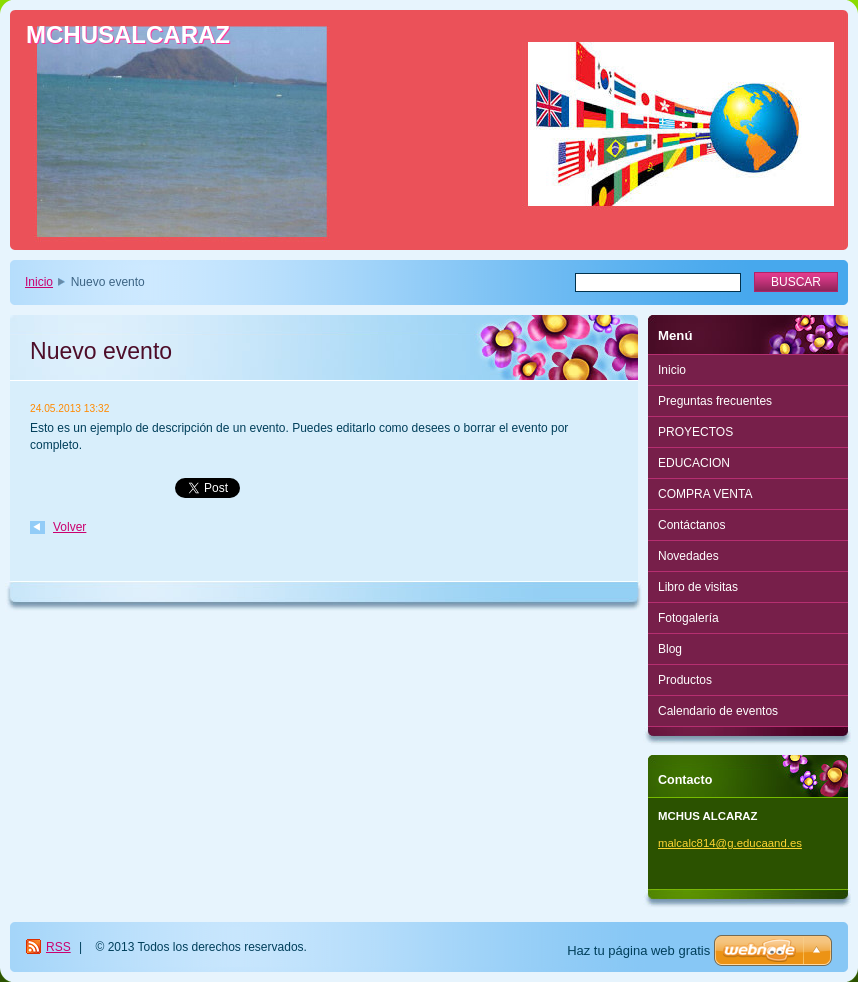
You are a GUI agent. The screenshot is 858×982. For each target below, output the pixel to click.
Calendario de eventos (718, 711)
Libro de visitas (698, 587)
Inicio (39, 282)
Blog (670, 649)
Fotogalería (688, 618)
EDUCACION (694, 463)
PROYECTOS (695, 432)
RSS (58, 947)
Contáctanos (691, 525)
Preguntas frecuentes (715, 401)
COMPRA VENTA (705, 494)
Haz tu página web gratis (638, 950)
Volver (69, 527)
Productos (685, 680)
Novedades (688, 556)
